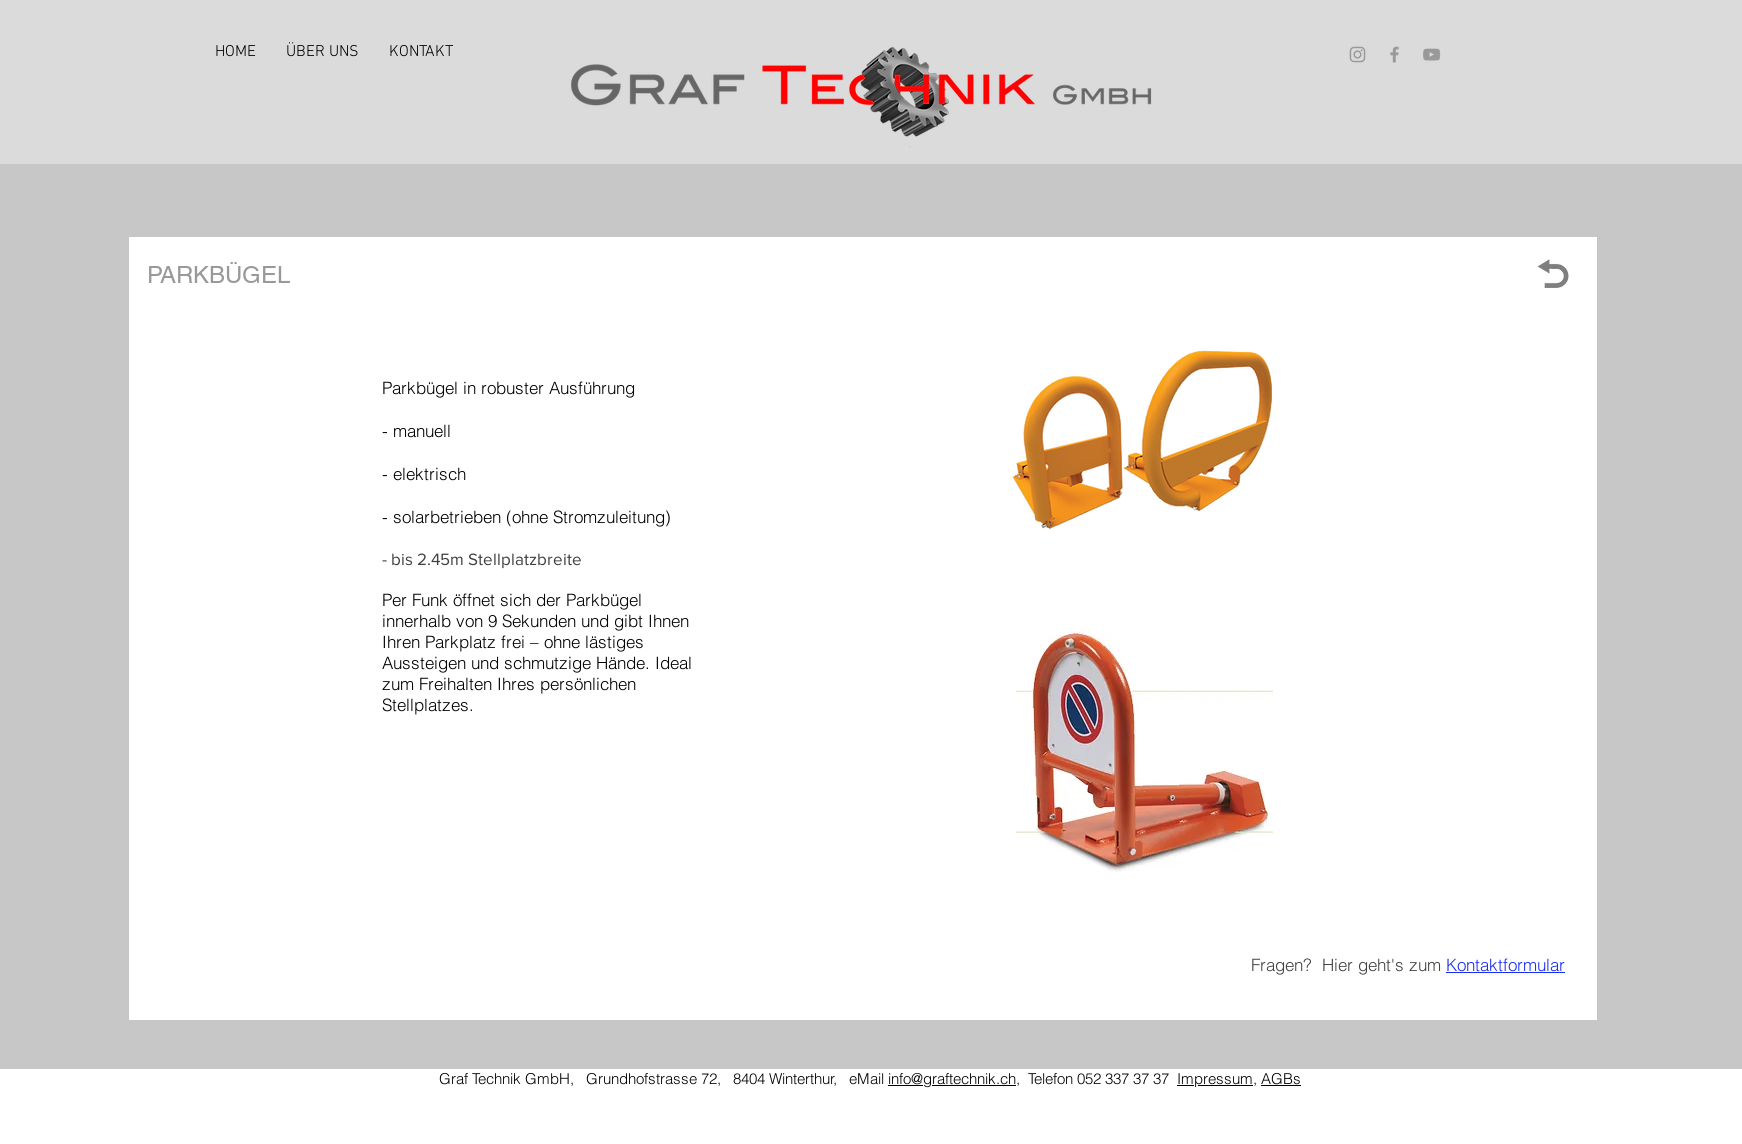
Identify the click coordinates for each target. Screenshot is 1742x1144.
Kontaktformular (1505, 964)
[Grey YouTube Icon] (1431, 54)
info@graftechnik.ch (952, 1078)
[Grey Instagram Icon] (1357, 54)
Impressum (1215, 1078)
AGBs (1281, 1078)
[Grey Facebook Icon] (1394, 54)
